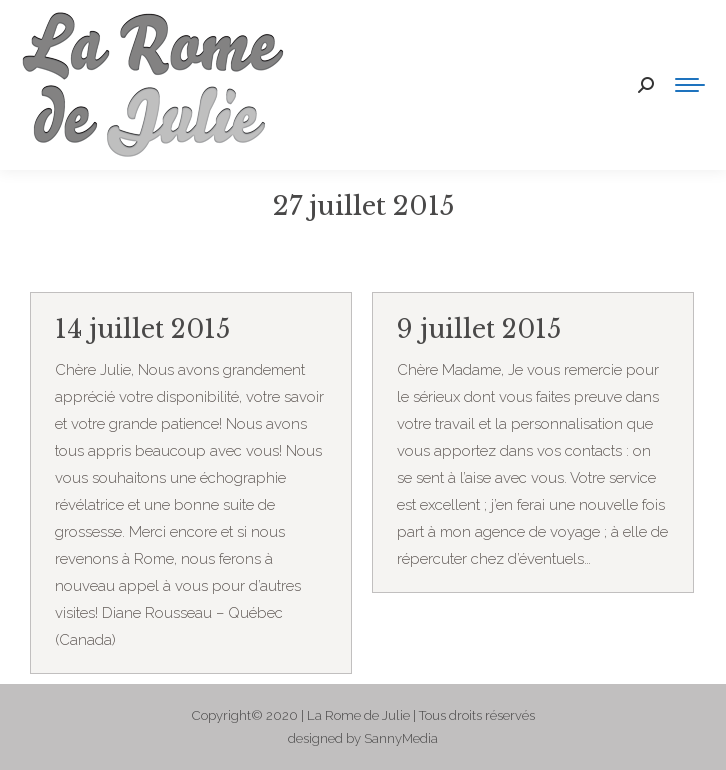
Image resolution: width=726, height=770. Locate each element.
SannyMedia (401, 738)
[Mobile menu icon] (690, 85)
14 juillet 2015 (142, 329)
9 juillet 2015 (479, 329)
